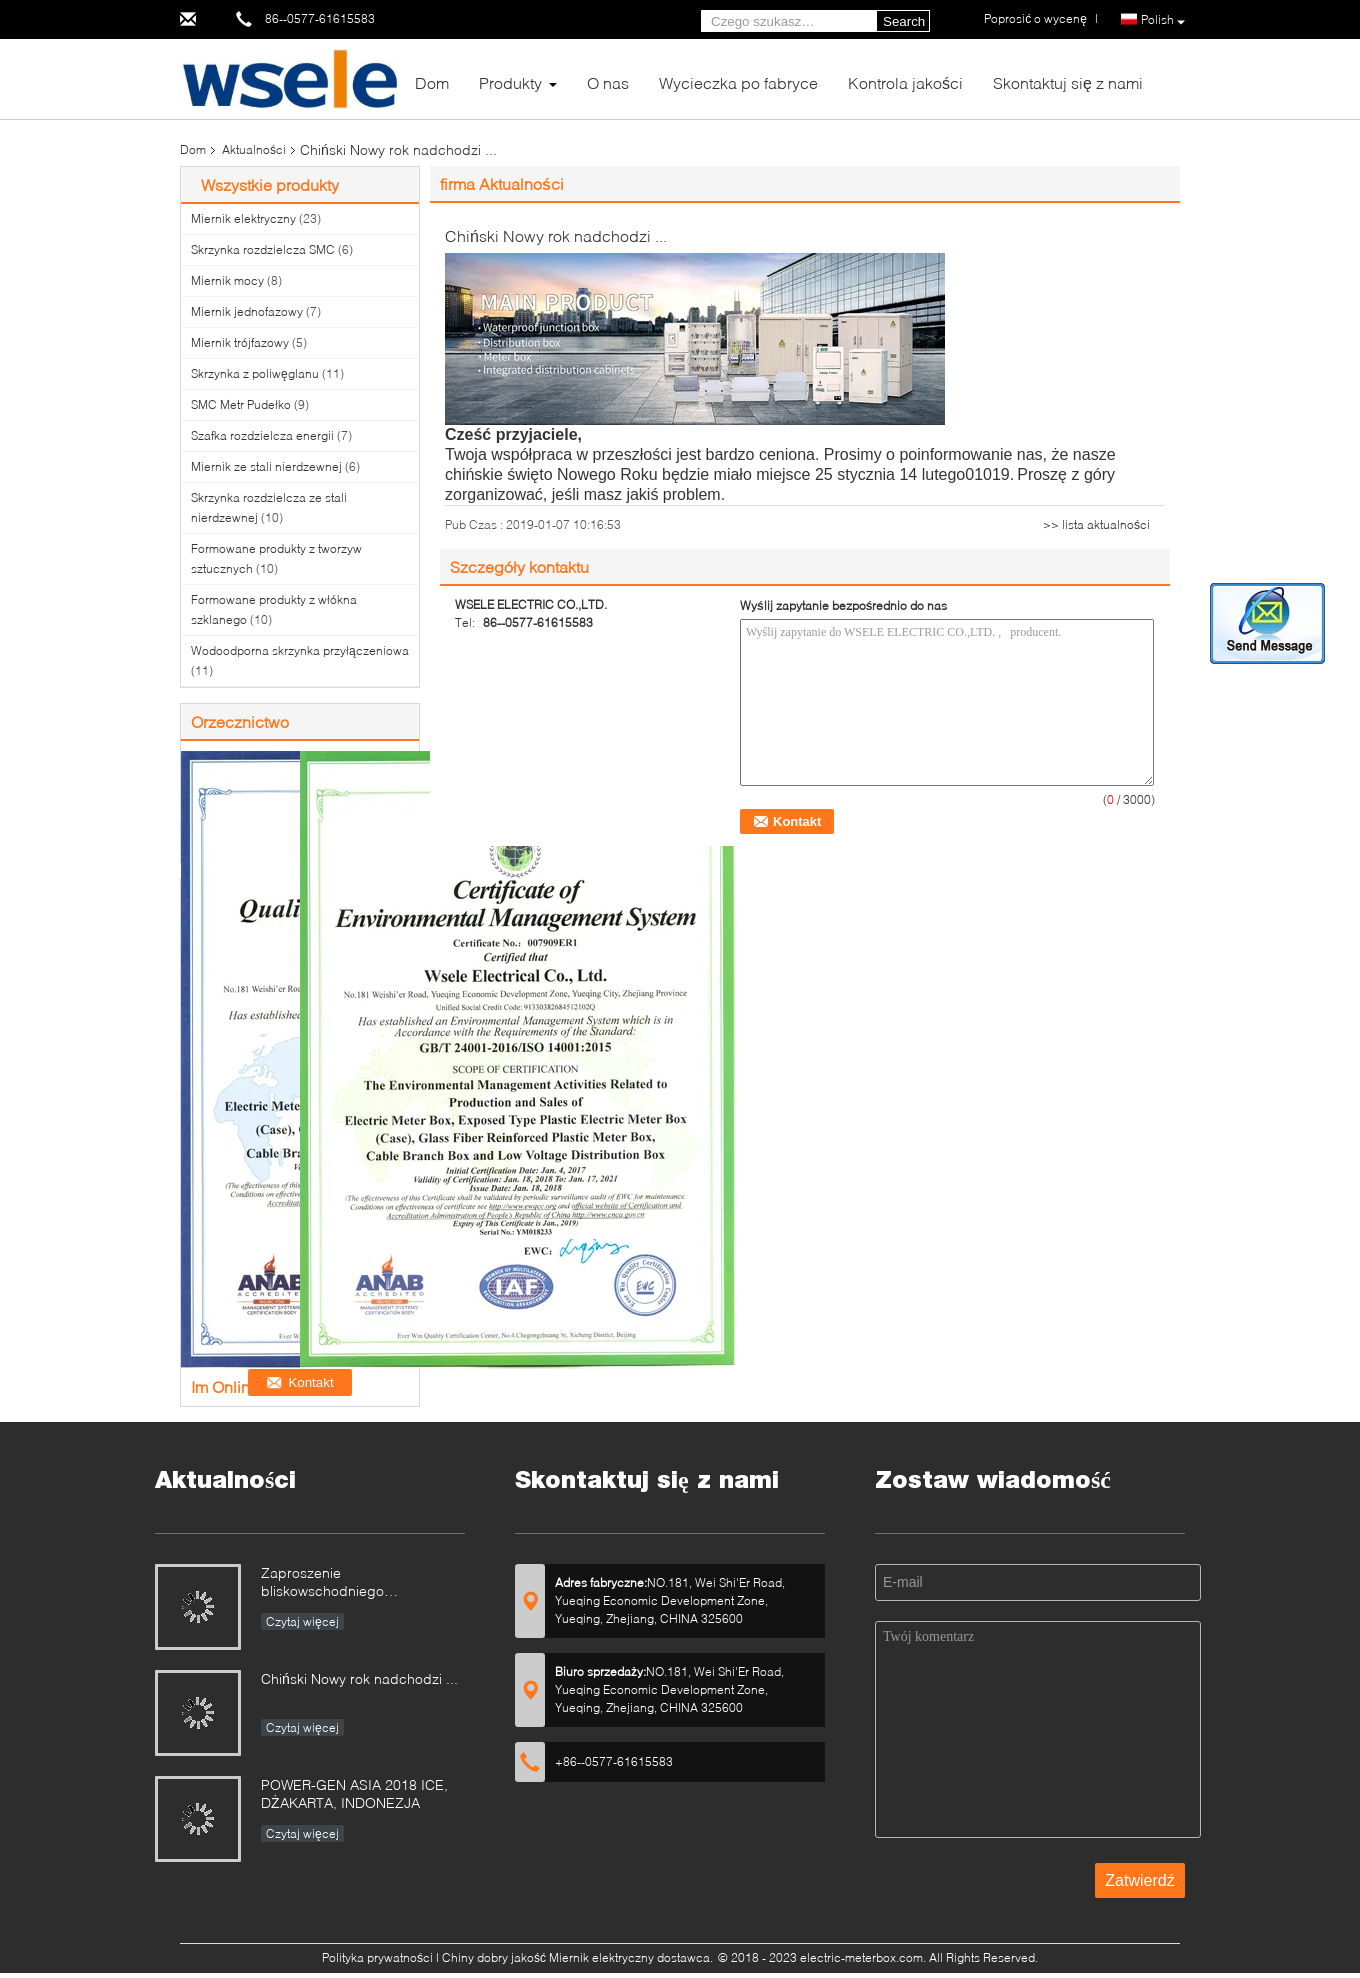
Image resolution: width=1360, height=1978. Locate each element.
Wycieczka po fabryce (738, 82)
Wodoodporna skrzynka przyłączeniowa (300, 650)
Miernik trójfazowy (240, 342)
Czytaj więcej (302, 1621)
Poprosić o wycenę (1035, 18)
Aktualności (254, 149)
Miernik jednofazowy (247, 311)
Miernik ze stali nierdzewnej (266, 466)
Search (904, 21)
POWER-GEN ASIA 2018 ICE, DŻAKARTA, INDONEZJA (354, 1793)
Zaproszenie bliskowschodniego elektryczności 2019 (324, 1583)
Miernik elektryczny (243, 218)
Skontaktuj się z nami (1068, 82)
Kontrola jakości (905, 82)
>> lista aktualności (1096, 524)
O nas (608, 82)
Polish (1163, 20)
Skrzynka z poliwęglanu (255, 373)
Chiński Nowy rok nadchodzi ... (359, 1678)
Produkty (510, 82)
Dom (432, 82)
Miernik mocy (227, 280)
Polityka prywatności (377, 1957)
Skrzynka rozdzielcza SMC (263, 249)
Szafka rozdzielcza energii (262, 435)
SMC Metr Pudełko (241, 404)
